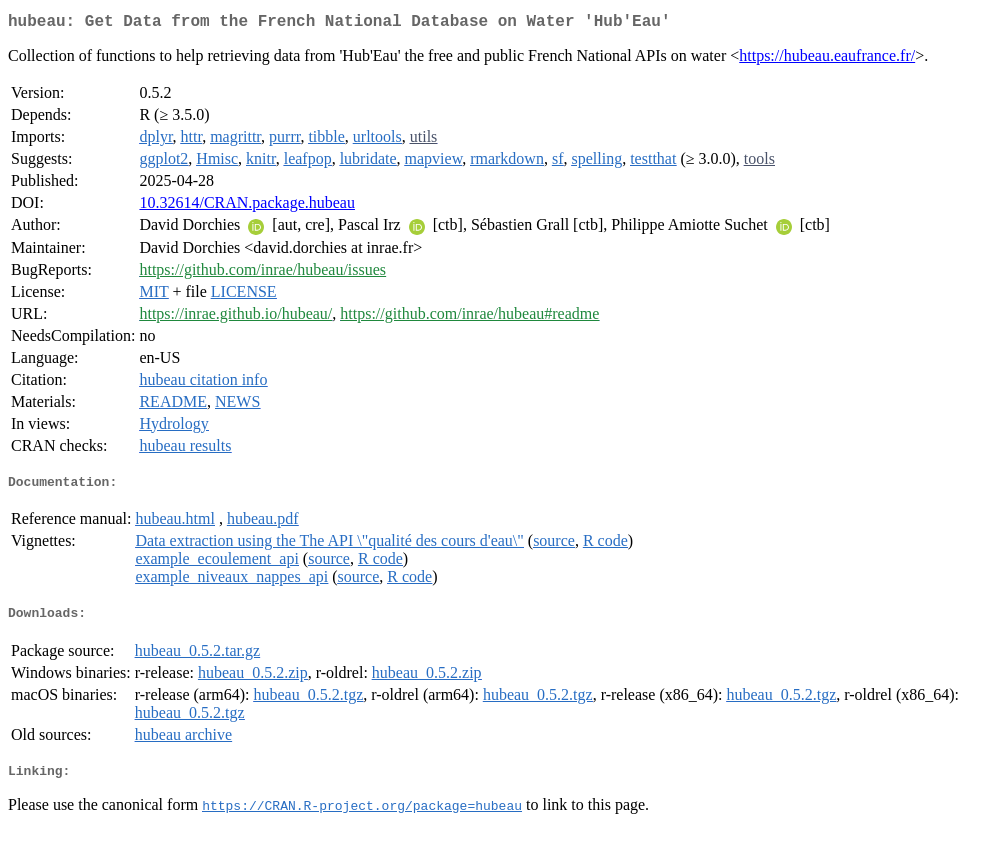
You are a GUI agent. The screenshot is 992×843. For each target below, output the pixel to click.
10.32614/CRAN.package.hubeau (247, 206)
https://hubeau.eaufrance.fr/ (827, 59)
